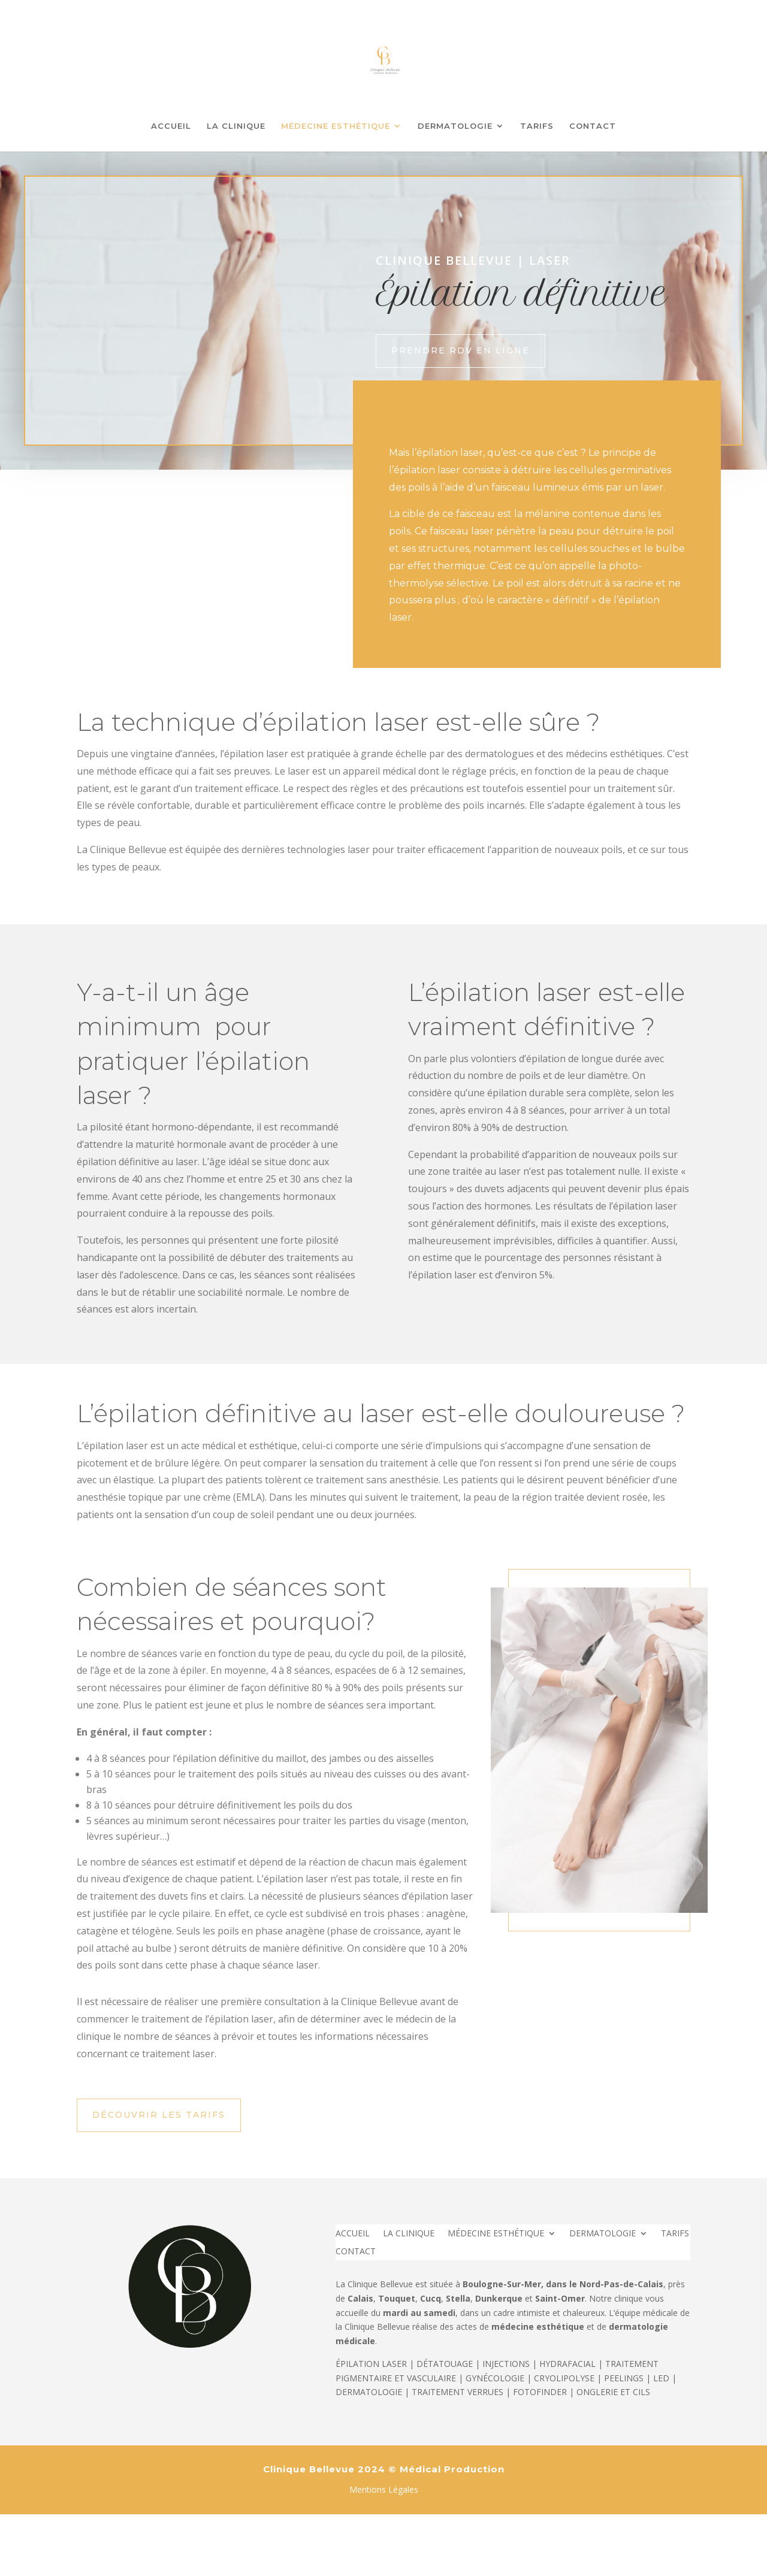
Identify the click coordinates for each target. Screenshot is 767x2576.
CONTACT (592, 126)
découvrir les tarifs (158, 2114)
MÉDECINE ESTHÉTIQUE (335, 126)
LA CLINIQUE (236, 126)
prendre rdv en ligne (460, 350)
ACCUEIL (171, 126)
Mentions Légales (383, 2489)
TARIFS (537, 126)
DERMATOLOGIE (455, 126)
